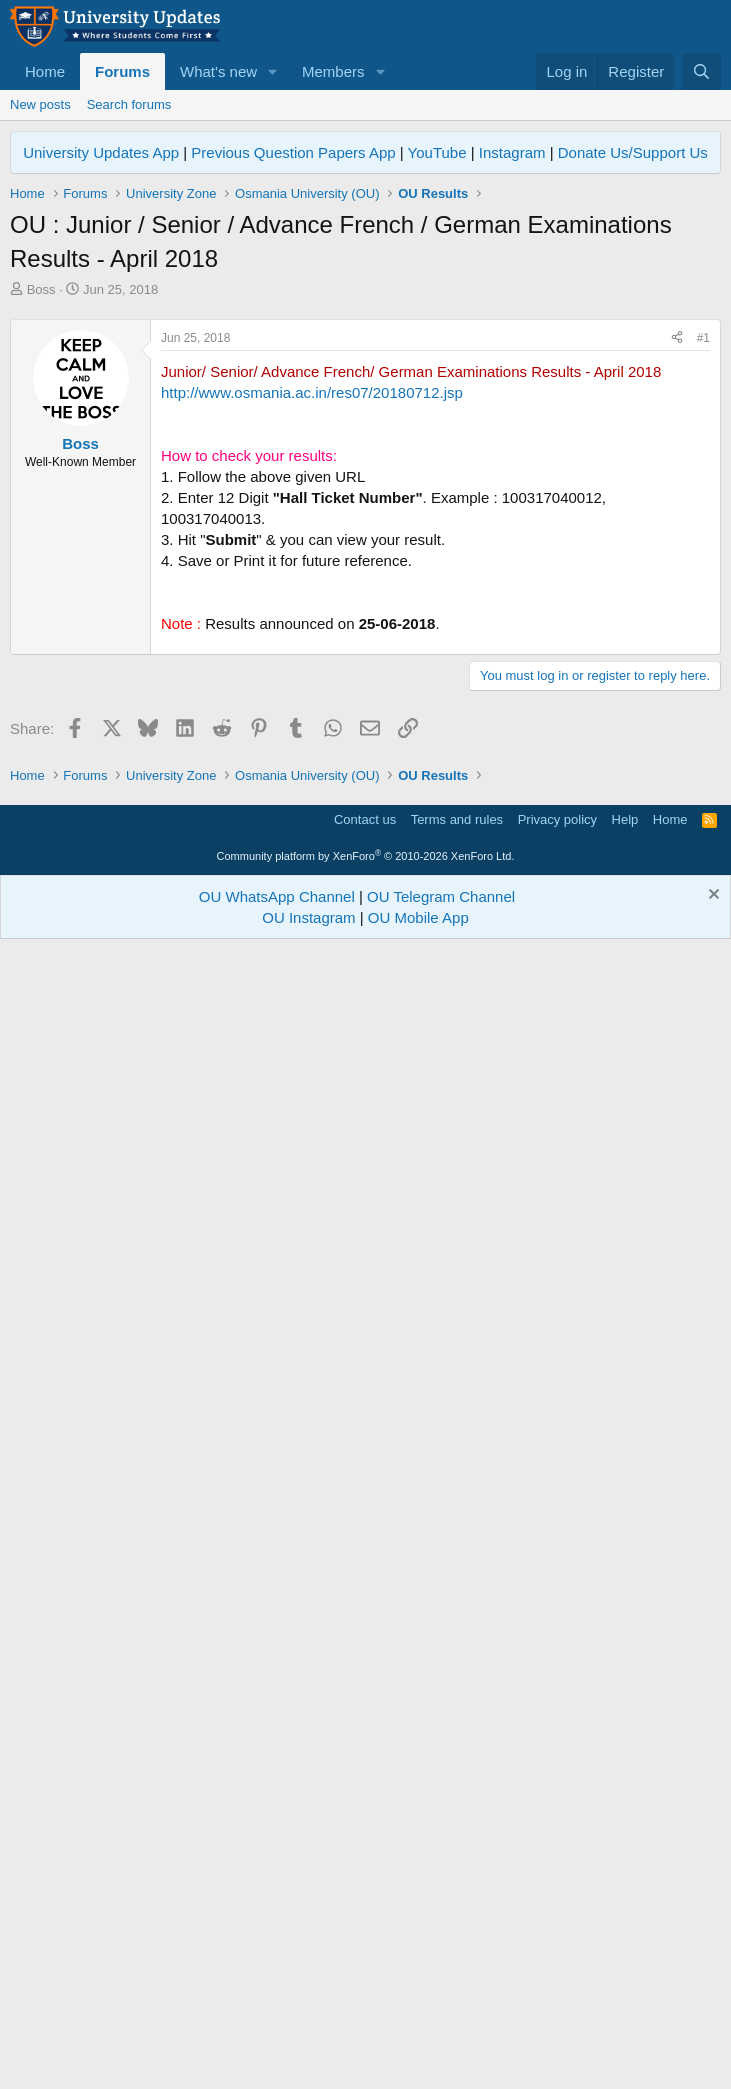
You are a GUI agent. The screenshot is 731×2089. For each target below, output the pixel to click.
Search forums (129, 104)
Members (333, 71)
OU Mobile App (418, 2057)
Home (45, 71)
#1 (703, 618)
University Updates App (101, 152)
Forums (122, 71)
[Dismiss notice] (711, 2036)
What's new (218, 71)
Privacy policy (557, 1959)
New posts (40, 104)
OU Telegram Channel (441, 2036)
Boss (41, 289)
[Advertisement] (365, 449)
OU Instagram (308, 2057)
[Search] (701, 71)
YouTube (437, 152)
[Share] (677, 618)
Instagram (512, 152)
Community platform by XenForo (366, 1996)
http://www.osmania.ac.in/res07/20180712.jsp (312, 672)
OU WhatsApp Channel (277, 2036)
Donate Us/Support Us (633, 152)
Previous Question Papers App (293, 152)
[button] (273, 71)
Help (625, 1959)
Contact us (365, 1959)
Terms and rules (457, 1959)
